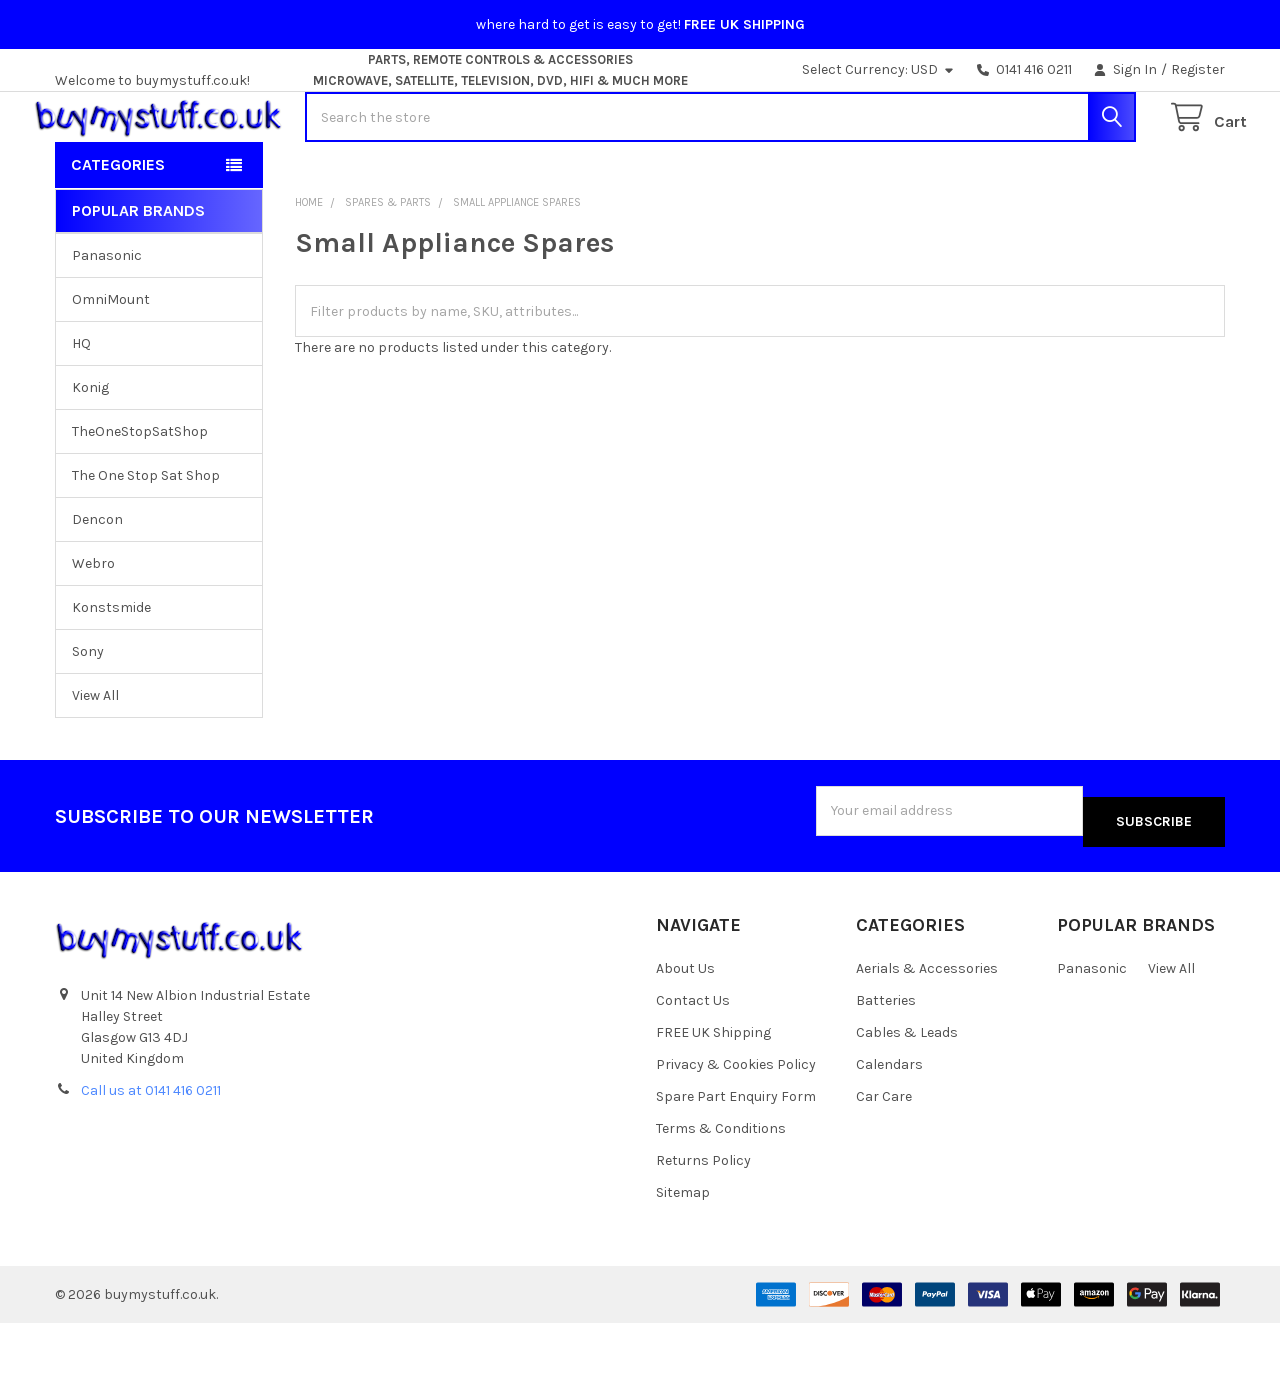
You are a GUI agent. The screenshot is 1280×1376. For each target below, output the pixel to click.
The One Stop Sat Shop (146, 539)
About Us (685, 1021)
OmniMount (111, 363)
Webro (93, 627)
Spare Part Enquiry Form (736, 1149)
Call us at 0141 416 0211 (151, 1144)
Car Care (884, 1149)
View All (95, 759)
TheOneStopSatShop (140, 495)
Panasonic (107, 319)
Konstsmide (111, 671)
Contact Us (693, 1053)
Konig (90, 451)
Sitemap (683, 1245)
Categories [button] (118, 228)
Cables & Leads (907, 1085)
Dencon (97, 583)
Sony (88, 715)
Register (1198, 69)
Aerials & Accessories (927, 1021)
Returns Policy (703, 1213)
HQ (81, 407)
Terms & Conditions (721, 1181)
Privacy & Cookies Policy (736, 1117)
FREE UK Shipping (713, 1085)
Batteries (886, 1053)
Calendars (889, 1117)
